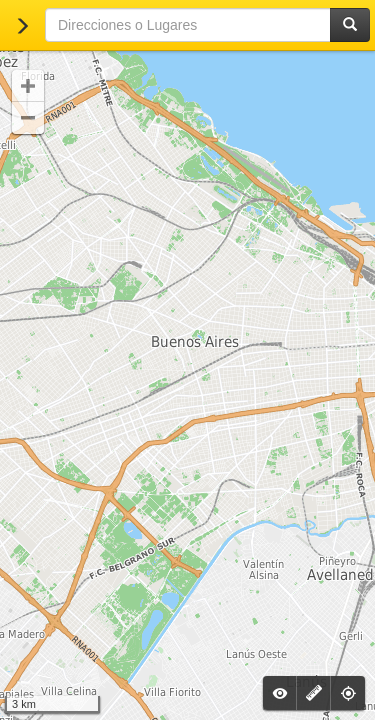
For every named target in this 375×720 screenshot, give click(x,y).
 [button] (28, 118)
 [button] (28, 86)
